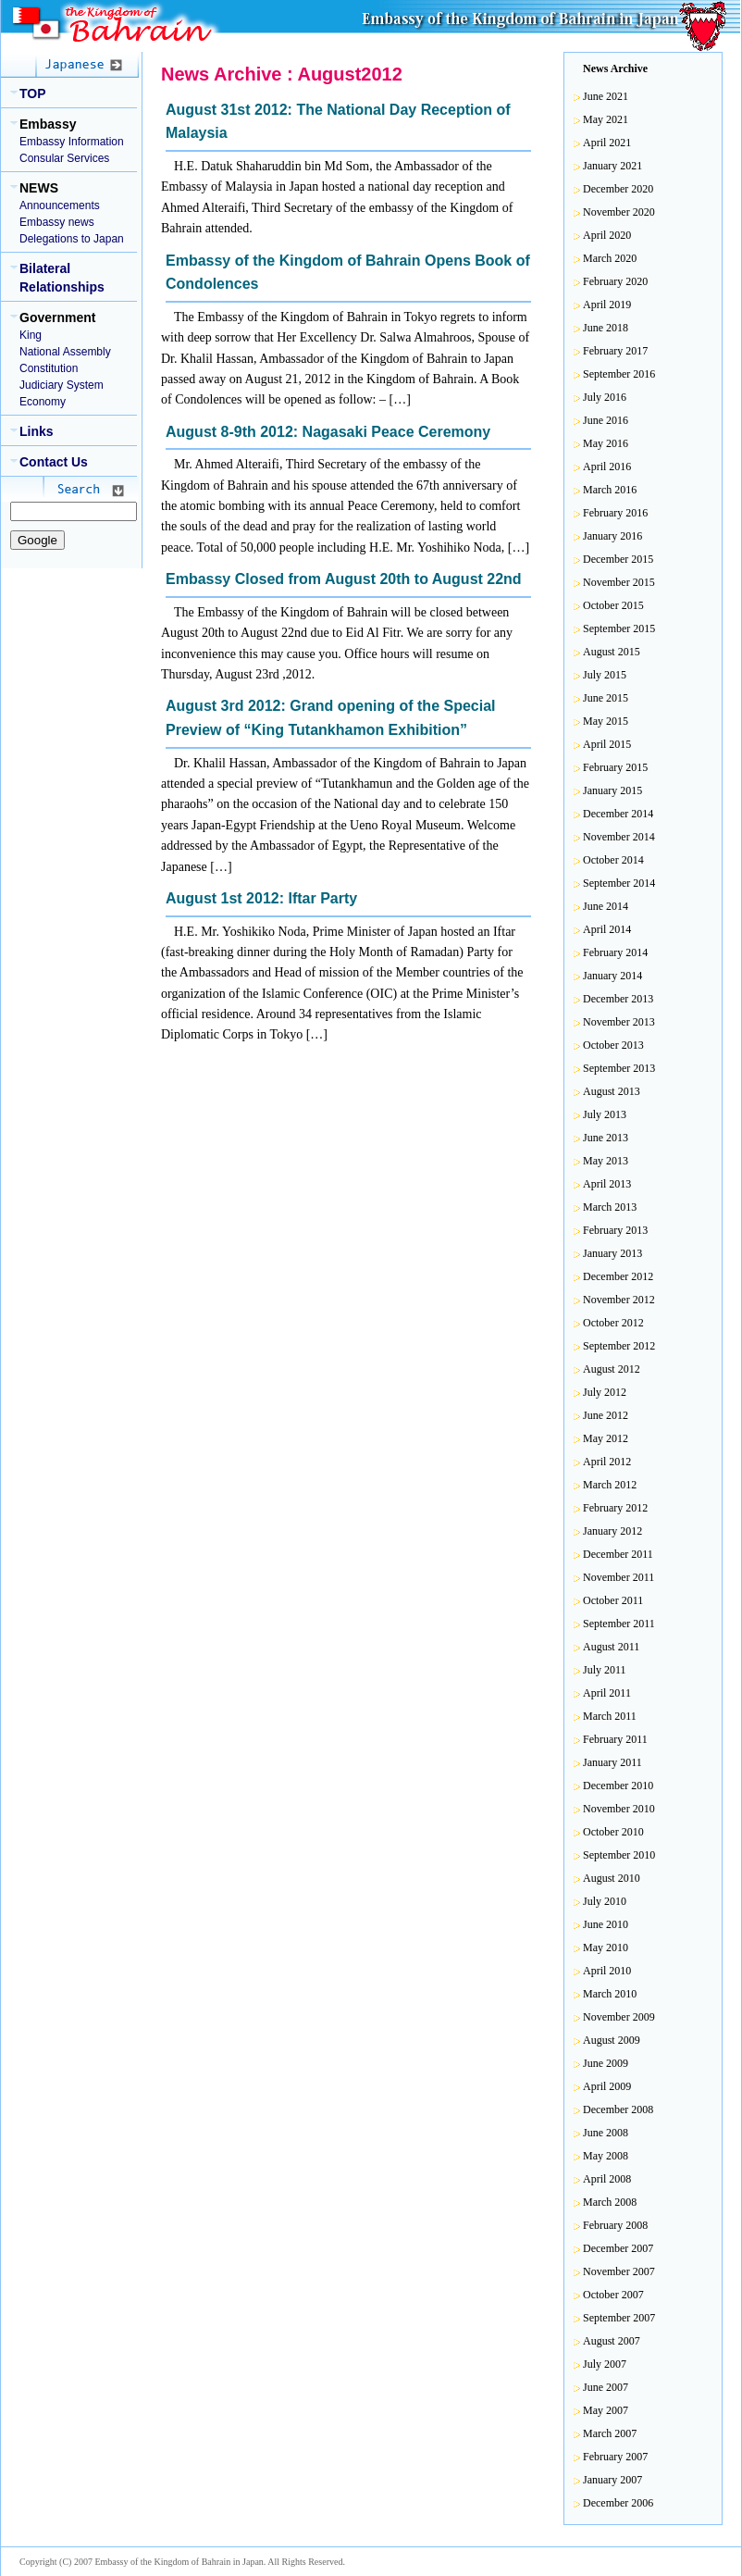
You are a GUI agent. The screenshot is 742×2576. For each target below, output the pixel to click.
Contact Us (53, 461)
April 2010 (607, 1970)
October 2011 (613, 1600)
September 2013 (619, 1068)
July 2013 (604, 1114)
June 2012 (605, 1415)
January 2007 (612, 2479)
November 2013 (619, 1021)
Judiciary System (61, 385)
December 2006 (618, 2502)
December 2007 (618, 2248)
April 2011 (607, 1692)
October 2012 (613, 1322)
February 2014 (615, 952)
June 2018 (605, 327)
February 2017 (615, 350)
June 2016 (605, 420)
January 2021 (612, 165)
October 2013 (613, 1045)
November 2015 (619, 582)
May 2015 (605, 721)
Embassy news (56, 222)
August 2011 (611, 1646)
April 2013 (607, 1183)
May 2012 (605, 1438)
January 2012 (612, 1530)
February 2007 (615, 2456)
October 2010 (613, 1831)
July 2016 (604, 397)
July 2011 (604, 1669)
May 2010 (605, 1947)
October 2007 (613, 2294)
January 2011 (612, 1762)
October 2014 (613, 859)
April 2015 (607, 744)
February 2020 (615, 281)
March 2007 (610, 2433)
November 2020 (619, 211)
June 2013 (605, 1137)
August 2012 (611, 1369)
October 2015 (613, 605)
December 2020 (618, 188)
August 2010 (611, 1878)
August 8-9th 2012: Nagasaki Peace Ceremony (328, 432)
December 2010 (618, 1785)
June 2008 (605, 2132)
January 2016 (612, 535)
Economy (42, 401)
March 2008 (610, 2202)
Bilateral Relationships (62, 277)
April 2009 (607, 2086)
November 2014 (619, 836)
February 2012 (615, 1507)
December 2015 (618, 559)
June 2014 (605, 906)
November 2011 (618, 1577)
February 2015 (615, 767)
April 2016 (607, 466)
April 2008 (607, 2178)
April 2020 (607, 235)
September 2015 (619, 628)
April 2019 (607, 304)
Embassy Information (71, 141)
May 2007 (605, 2410)
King (30, 335)
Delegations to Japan (71, 238)
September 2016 (619, 373)
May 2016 (605, 443)
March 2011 (610, 1716)
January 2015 (612, 790)
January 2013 (612, 1253)
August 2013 (611, 1091)
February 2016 (615, 512)
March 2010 (610, 1993)
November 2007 (619, 2271)
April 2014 (607, 929)
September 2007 (619, 2317)
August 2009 (611, 2040)
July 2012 (604, 1392)
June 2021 (605, 96)
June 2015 (605, 697)
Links (36, 431)
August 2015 (611, 651)
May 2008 (605, 2155)
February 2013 (615, 1230)
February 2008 (615, 2225)
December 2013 (618, 998)
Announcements (59, 205)
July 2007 (604, 2364)
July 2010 (604, 1901)
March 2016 (610, 489)
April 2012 (607, 1461)
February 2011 (615, 1739)
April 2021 (607, 142)
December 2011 (618, 1554)
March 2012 (610, 1484)
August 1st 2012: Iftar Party (261, 898)
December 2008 (618, 2109)
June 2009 (605, 2063)
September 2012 (619, 1345)
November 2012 (619, 1299)
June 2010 (605, 1924)
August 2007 (611, 2340)
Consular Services (64, 158)
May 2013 (605, 1160)
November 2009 (619, 2016)
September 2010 (619, 1854)
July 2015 (604, 674)
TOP (32, 93)
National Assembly (65, 351)
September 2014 (619, 883)
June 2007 (605, 2387)
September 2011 (619, 1623)
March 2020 (610, 258)
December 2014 (618, 813)
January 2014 (612, 975)
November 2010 (619, 1808)
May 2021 (605, 119)
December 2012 (618, 1276)
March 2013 (610, 1207)
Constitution (48, 368)
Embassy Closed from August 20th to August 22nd (344, 579)
